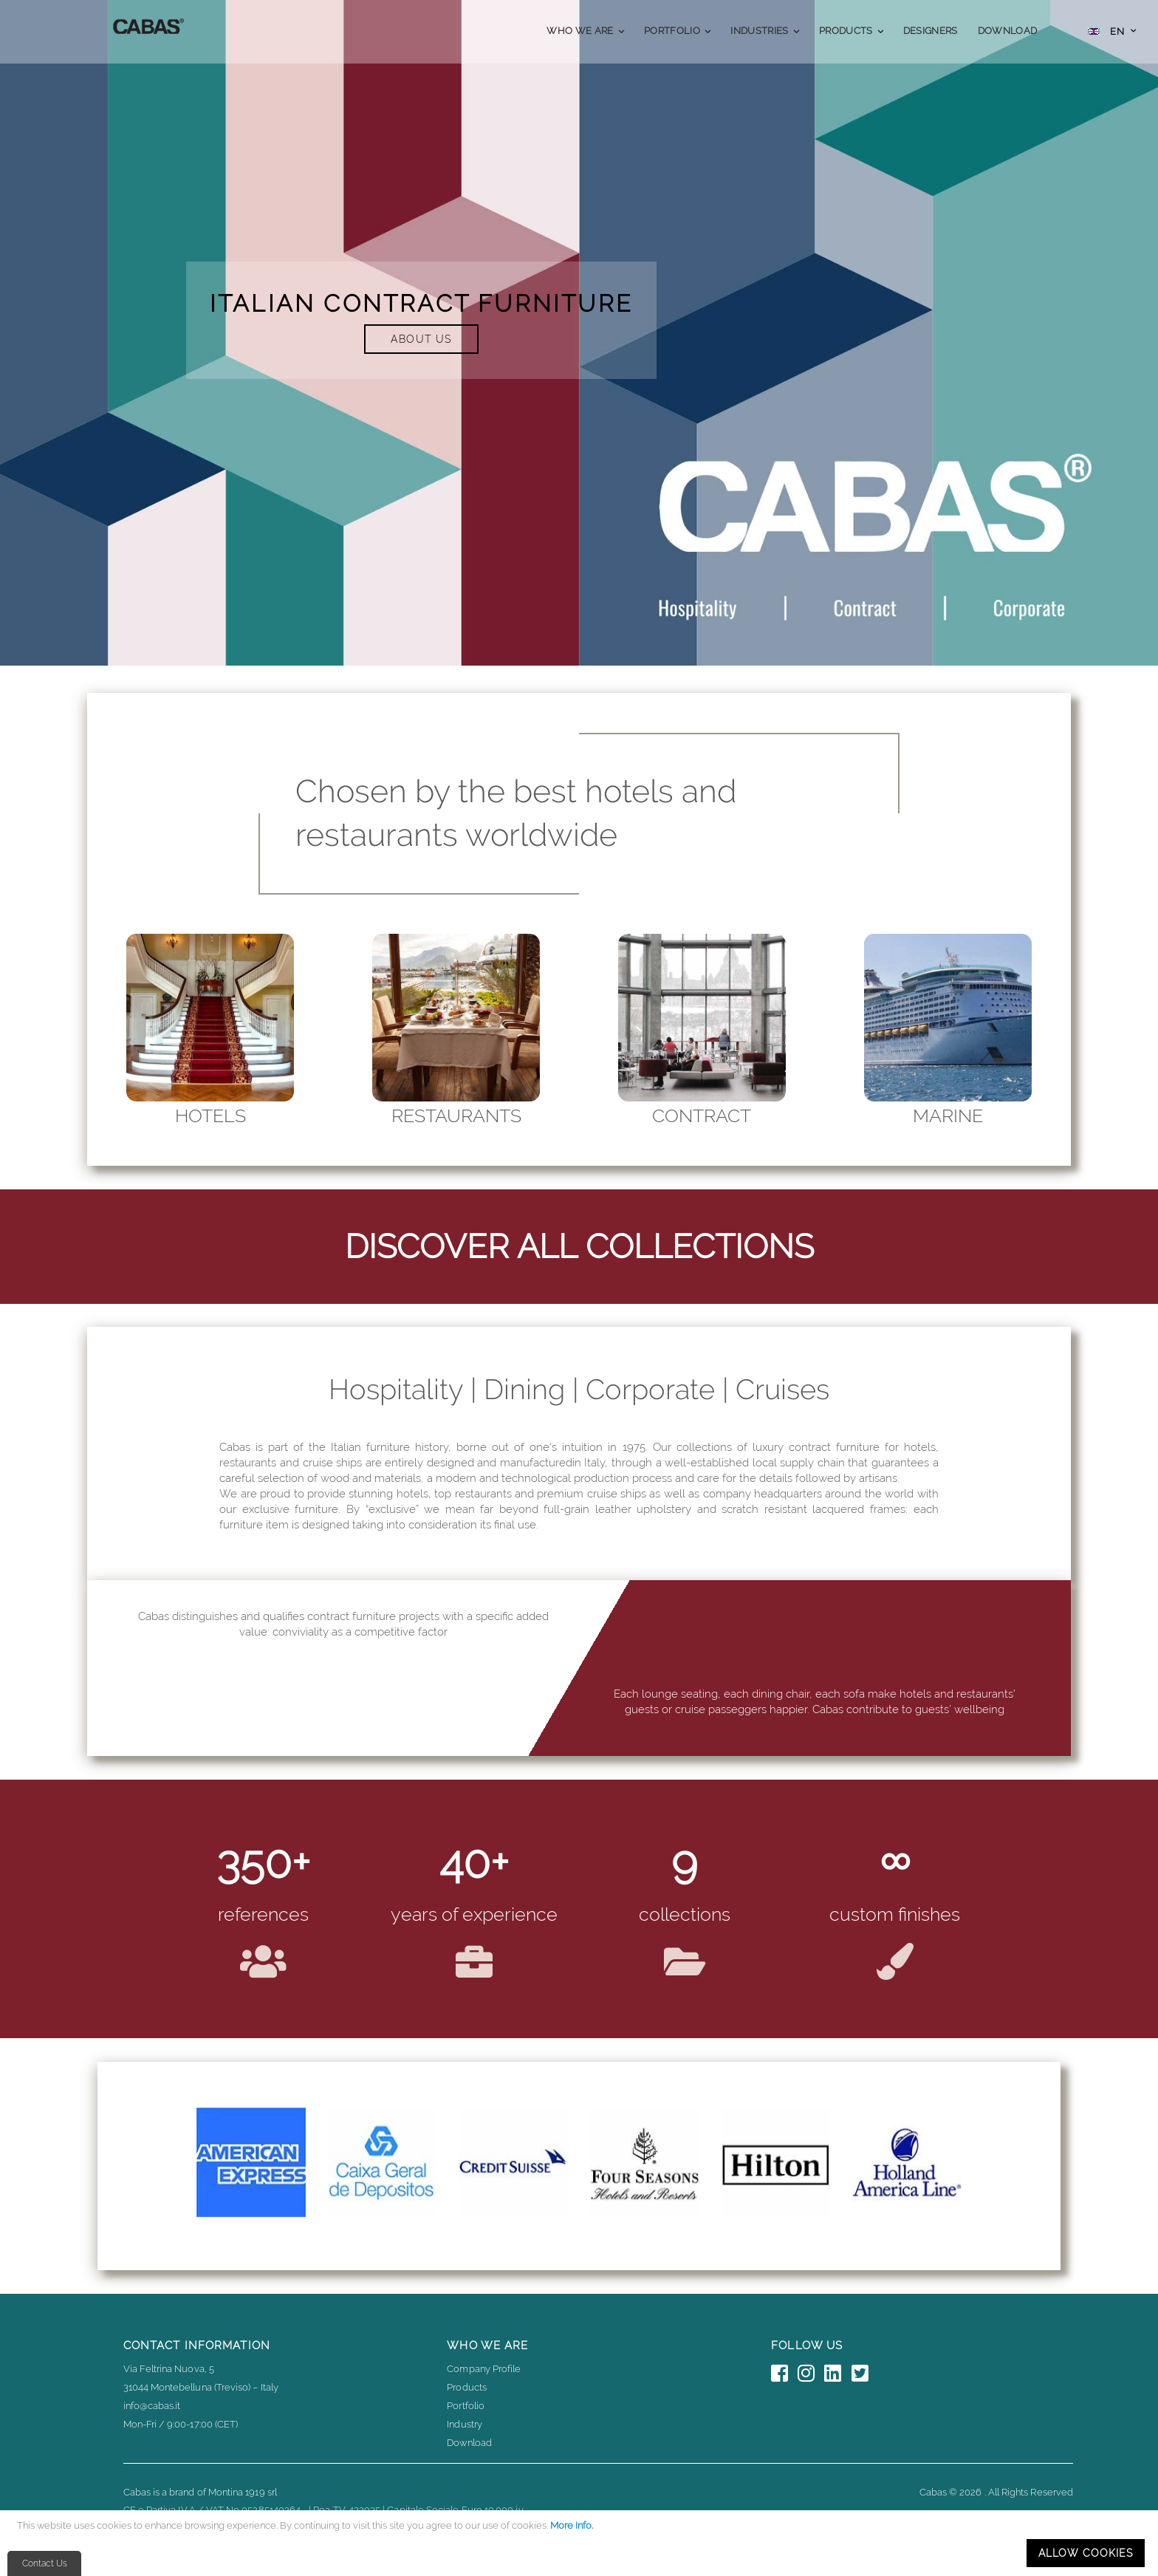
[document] (581, 2543)
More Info (571, 2525)
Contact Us (44, 2563)
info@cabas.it (152, 2405)
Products (467, 2387)
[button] (1112, 33)
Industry (464, 2424)
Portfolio (465, 2405)
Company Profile (484, 2368)
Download (469, 2442)
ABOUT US (421, 339)
